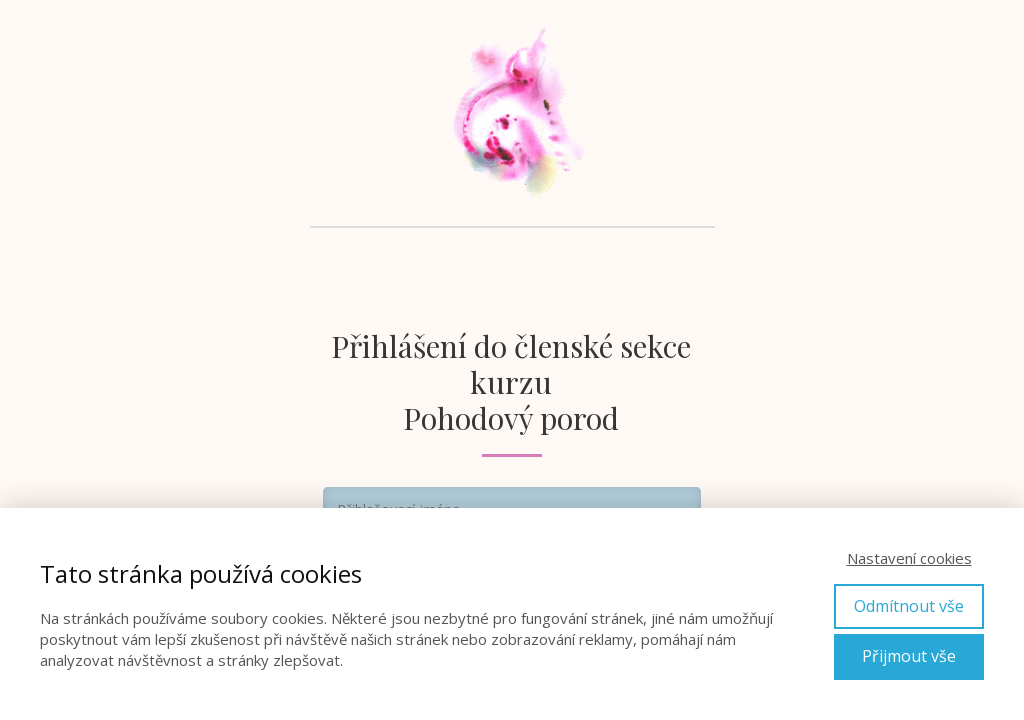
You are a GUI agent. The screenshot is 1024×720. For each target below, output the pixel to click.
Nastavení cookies (909, 558)
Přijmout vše (909, 656)
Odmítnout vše (909, 606)
